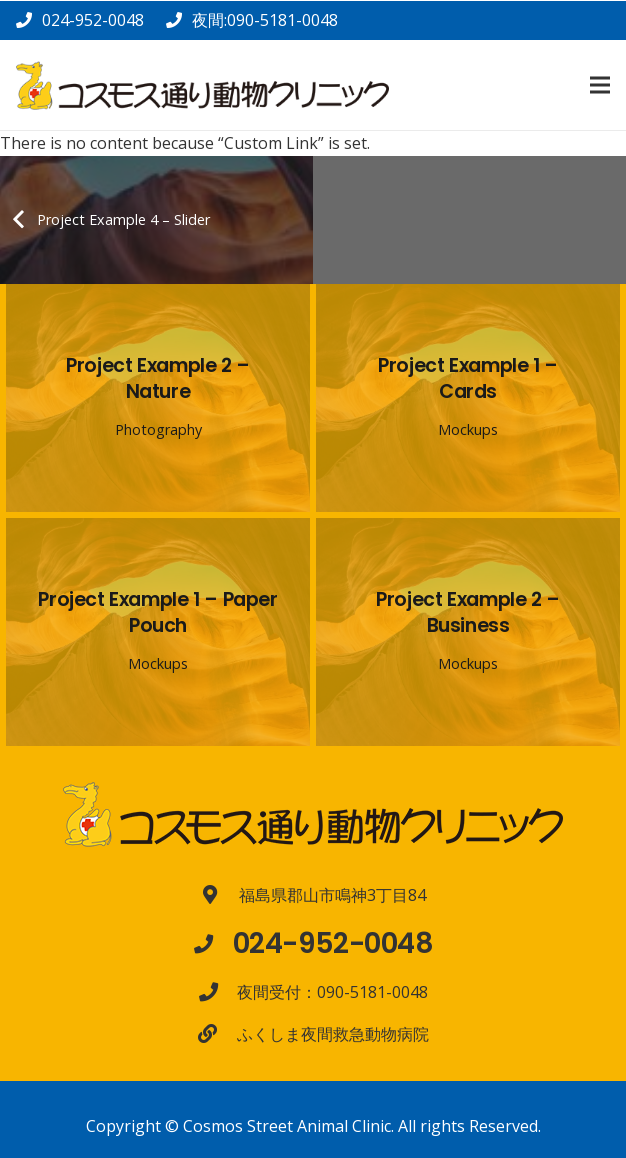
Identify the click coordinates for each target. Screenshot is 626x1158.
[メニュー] (600, 85)
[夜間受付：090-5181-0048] (218, 991)
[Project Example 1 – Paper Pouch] (158, 632)
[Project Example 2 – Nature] (158, 398)
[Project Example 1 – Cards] (468, 398)
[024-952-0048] (213, 943)
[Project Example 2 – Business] (468, 632)
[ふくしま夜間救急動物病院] (217, 1033)
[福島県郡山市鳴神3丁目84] (220, 894)
